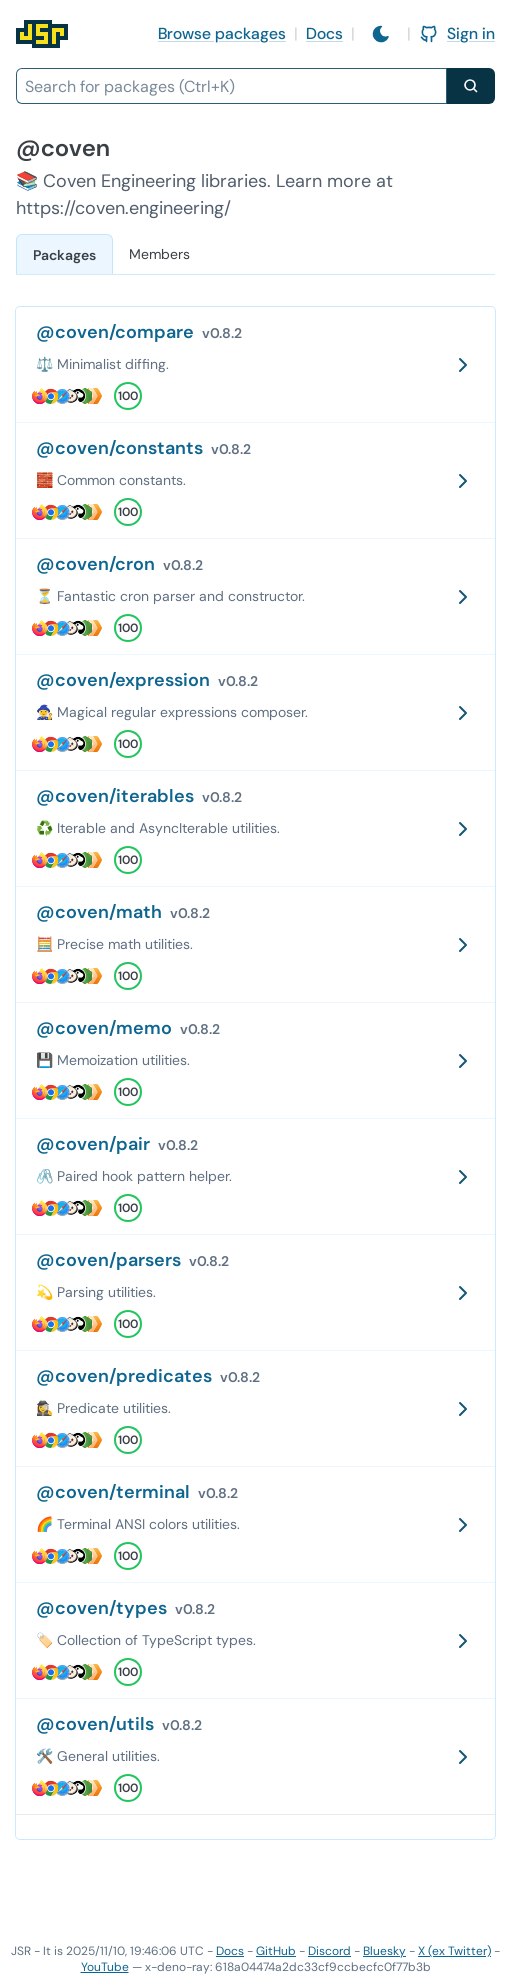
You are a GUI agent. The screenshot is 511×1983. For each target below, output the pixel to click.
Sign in (457, 33)
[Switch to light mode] (381, 34)
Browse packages (222, 33)
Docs (324, 33)
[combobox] (231, 86)
